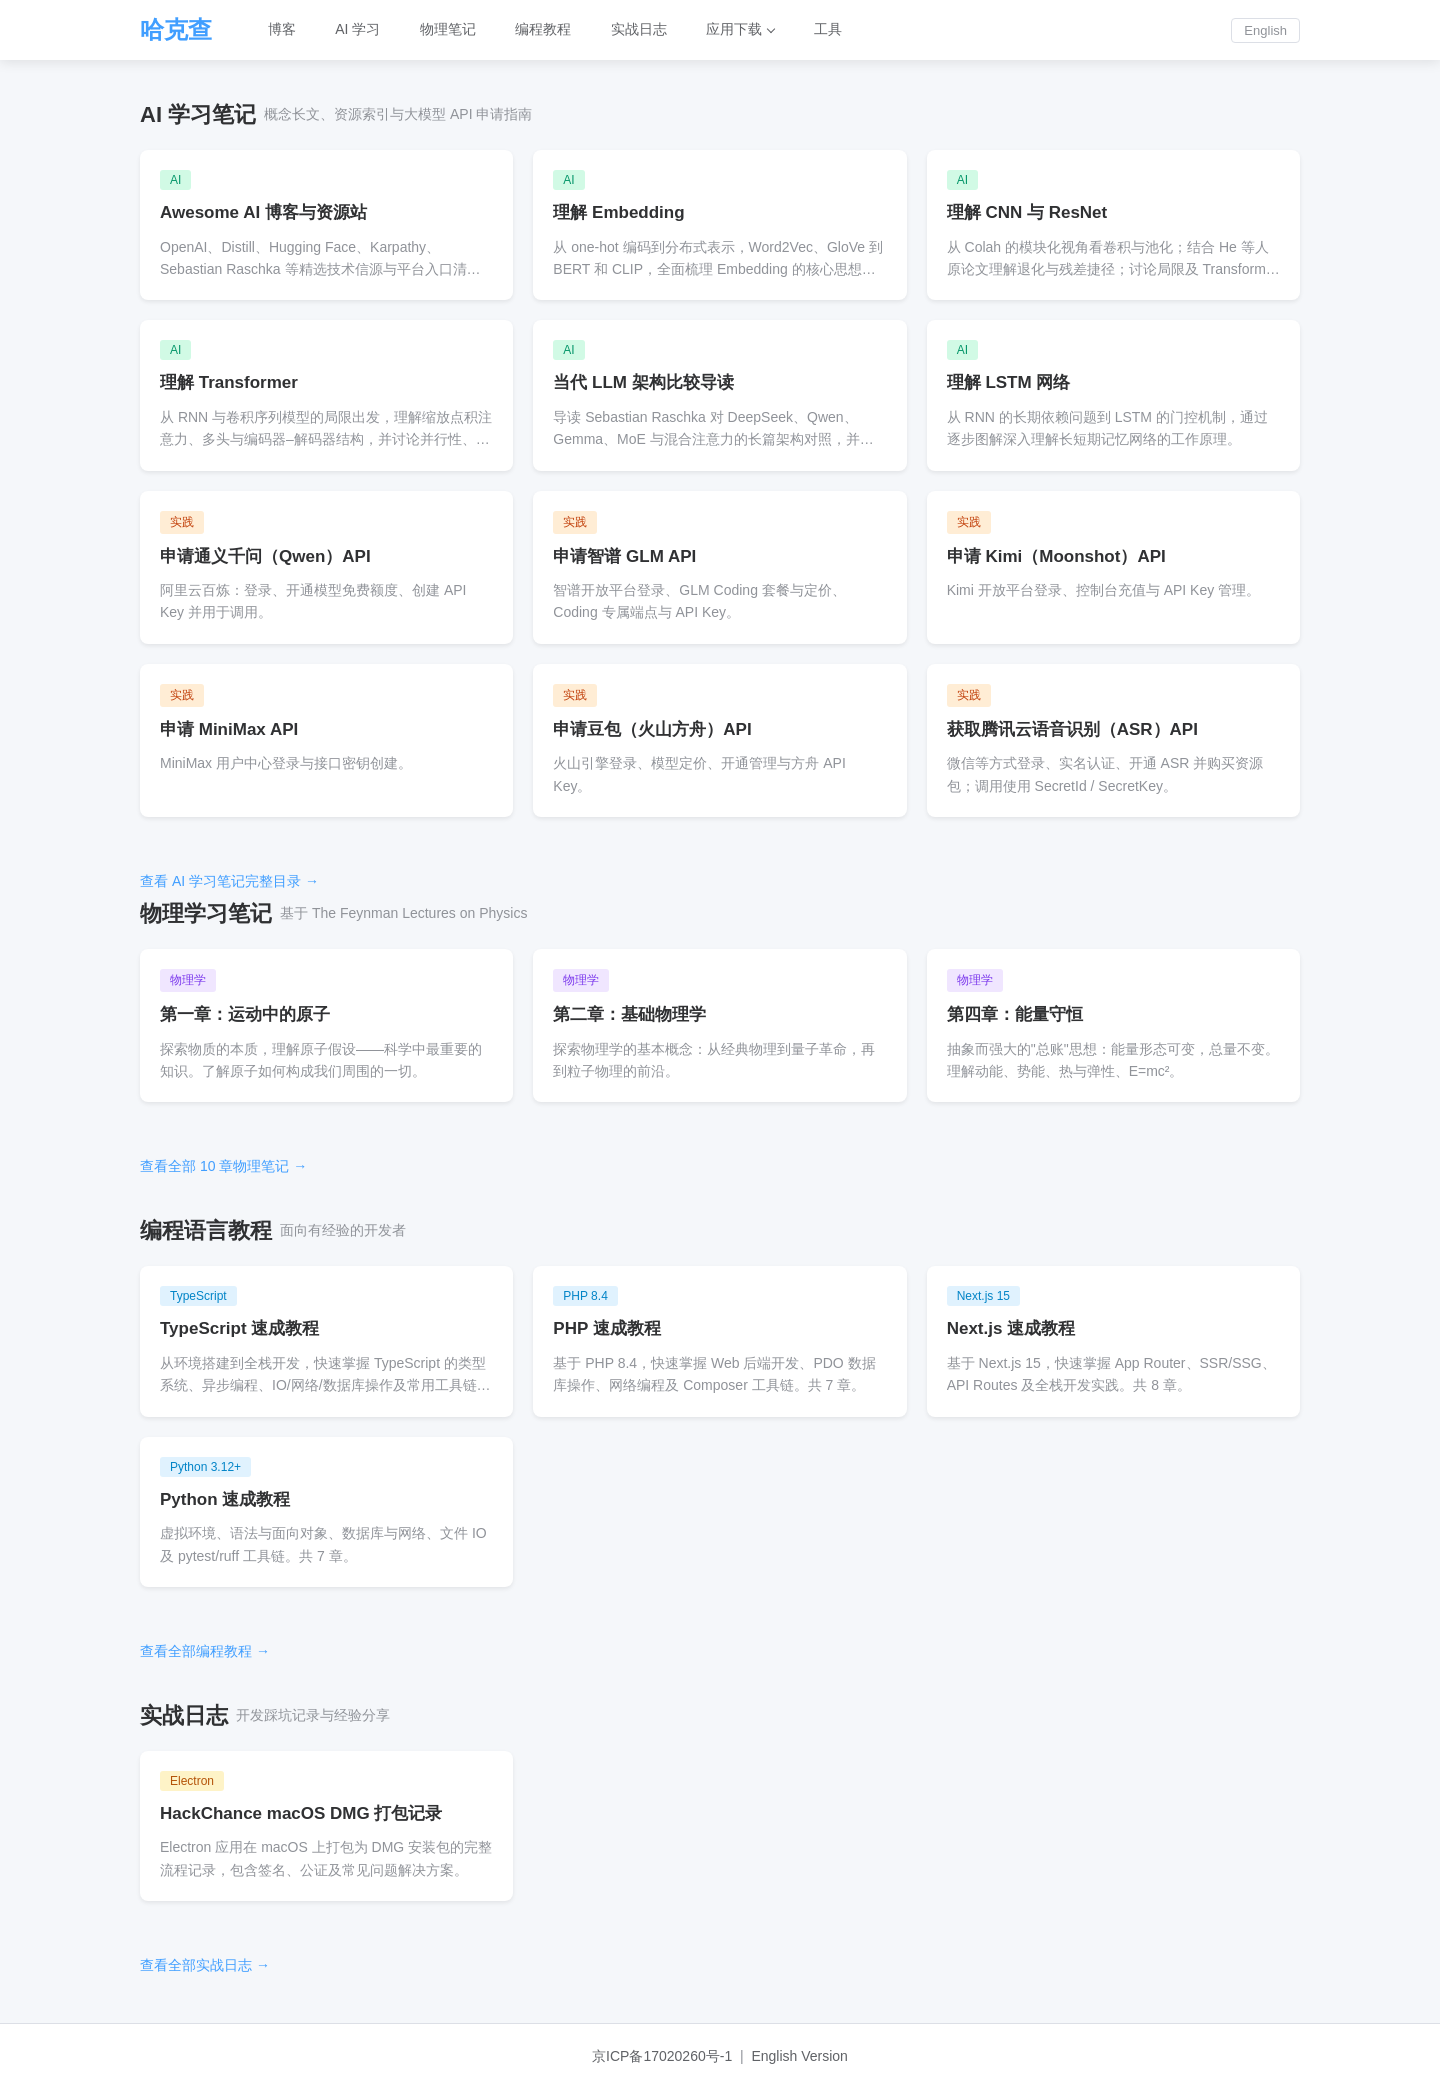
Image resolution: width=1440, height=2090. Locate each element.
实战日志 (641, 30)
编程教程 (545, 30)
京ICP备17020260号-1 (662, 2056)
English (1265, 30)
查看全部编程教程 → (205, 1651)
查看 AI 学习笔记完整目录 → (229, 881)
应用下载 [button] (737, 30)
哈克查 (176, 29)
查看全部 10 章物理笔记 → (223, 1166)
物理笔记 (449, 30)
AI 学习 (358, 30)
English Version (799, 2056)
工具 (831, 30)
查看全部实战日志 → (205, 1965)
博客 (282, 30)
